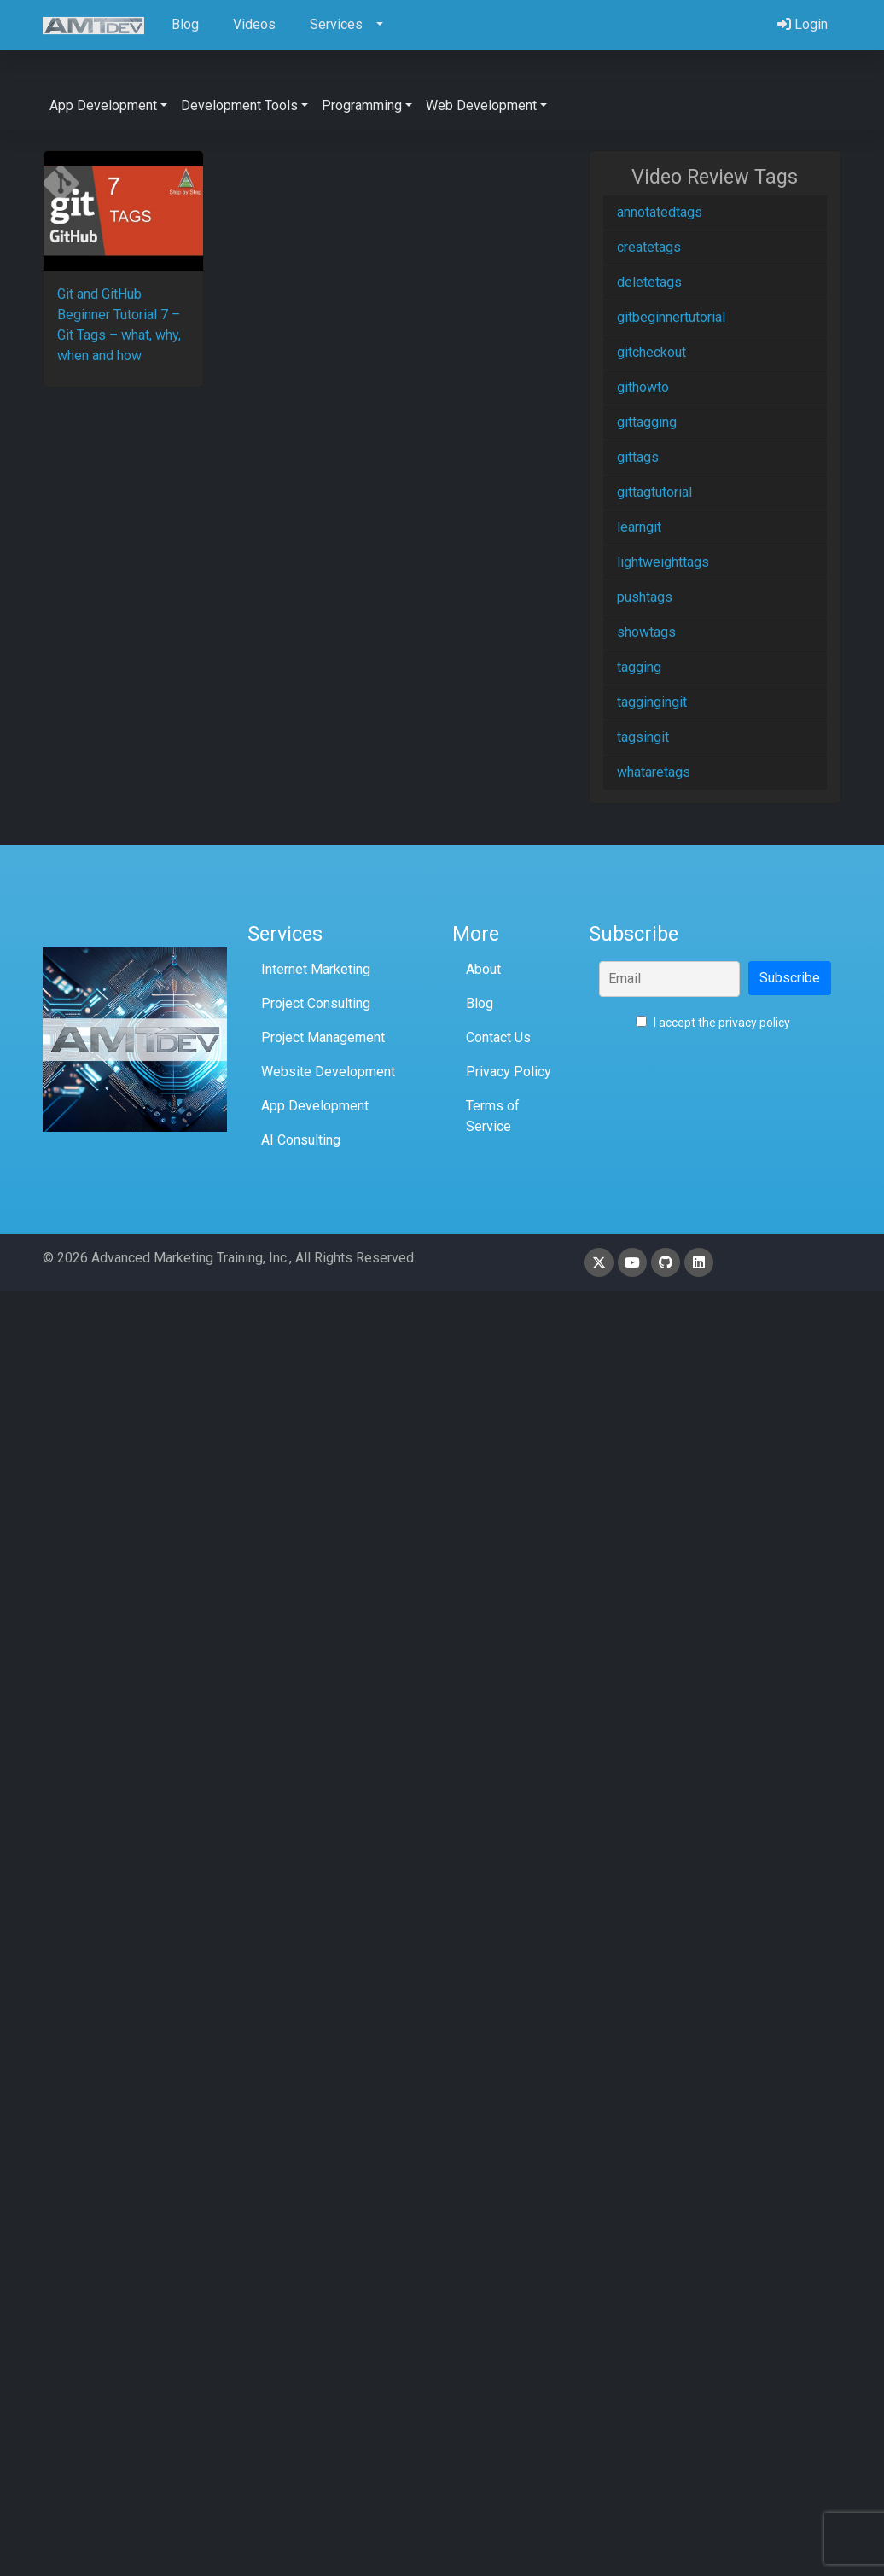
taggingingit (652, 702)
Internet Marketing (315, 969)
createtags (649, 247)
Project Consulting (315, 1003)
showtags (646, 632)
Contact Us (498, 1037)
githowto (643, 387)
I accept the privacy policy (713, 1022)
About (483, 969)
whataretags (653, 772)
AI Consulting (300, 1140)
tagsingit (643, 737)
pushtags (644, 597)
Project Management (323, 1037)
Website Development (328, 1072)
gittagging (647, 422)
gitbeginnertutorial (671, 317)
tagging (639, 667)
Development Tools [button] (239, 105)
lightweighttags (663, 562)
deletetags (649, 282)
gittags (638, 457)
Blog (479, 1003)
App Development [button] (103, 105)
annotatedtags (659, 212)
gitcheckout (651, 352)
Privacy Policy (508, 1072)
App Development (315, 1106)
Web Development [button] (481, 105)
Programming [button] (362, 105)
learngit (639, 527)
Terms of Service (493, 1116)
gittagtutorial (654, 492)
